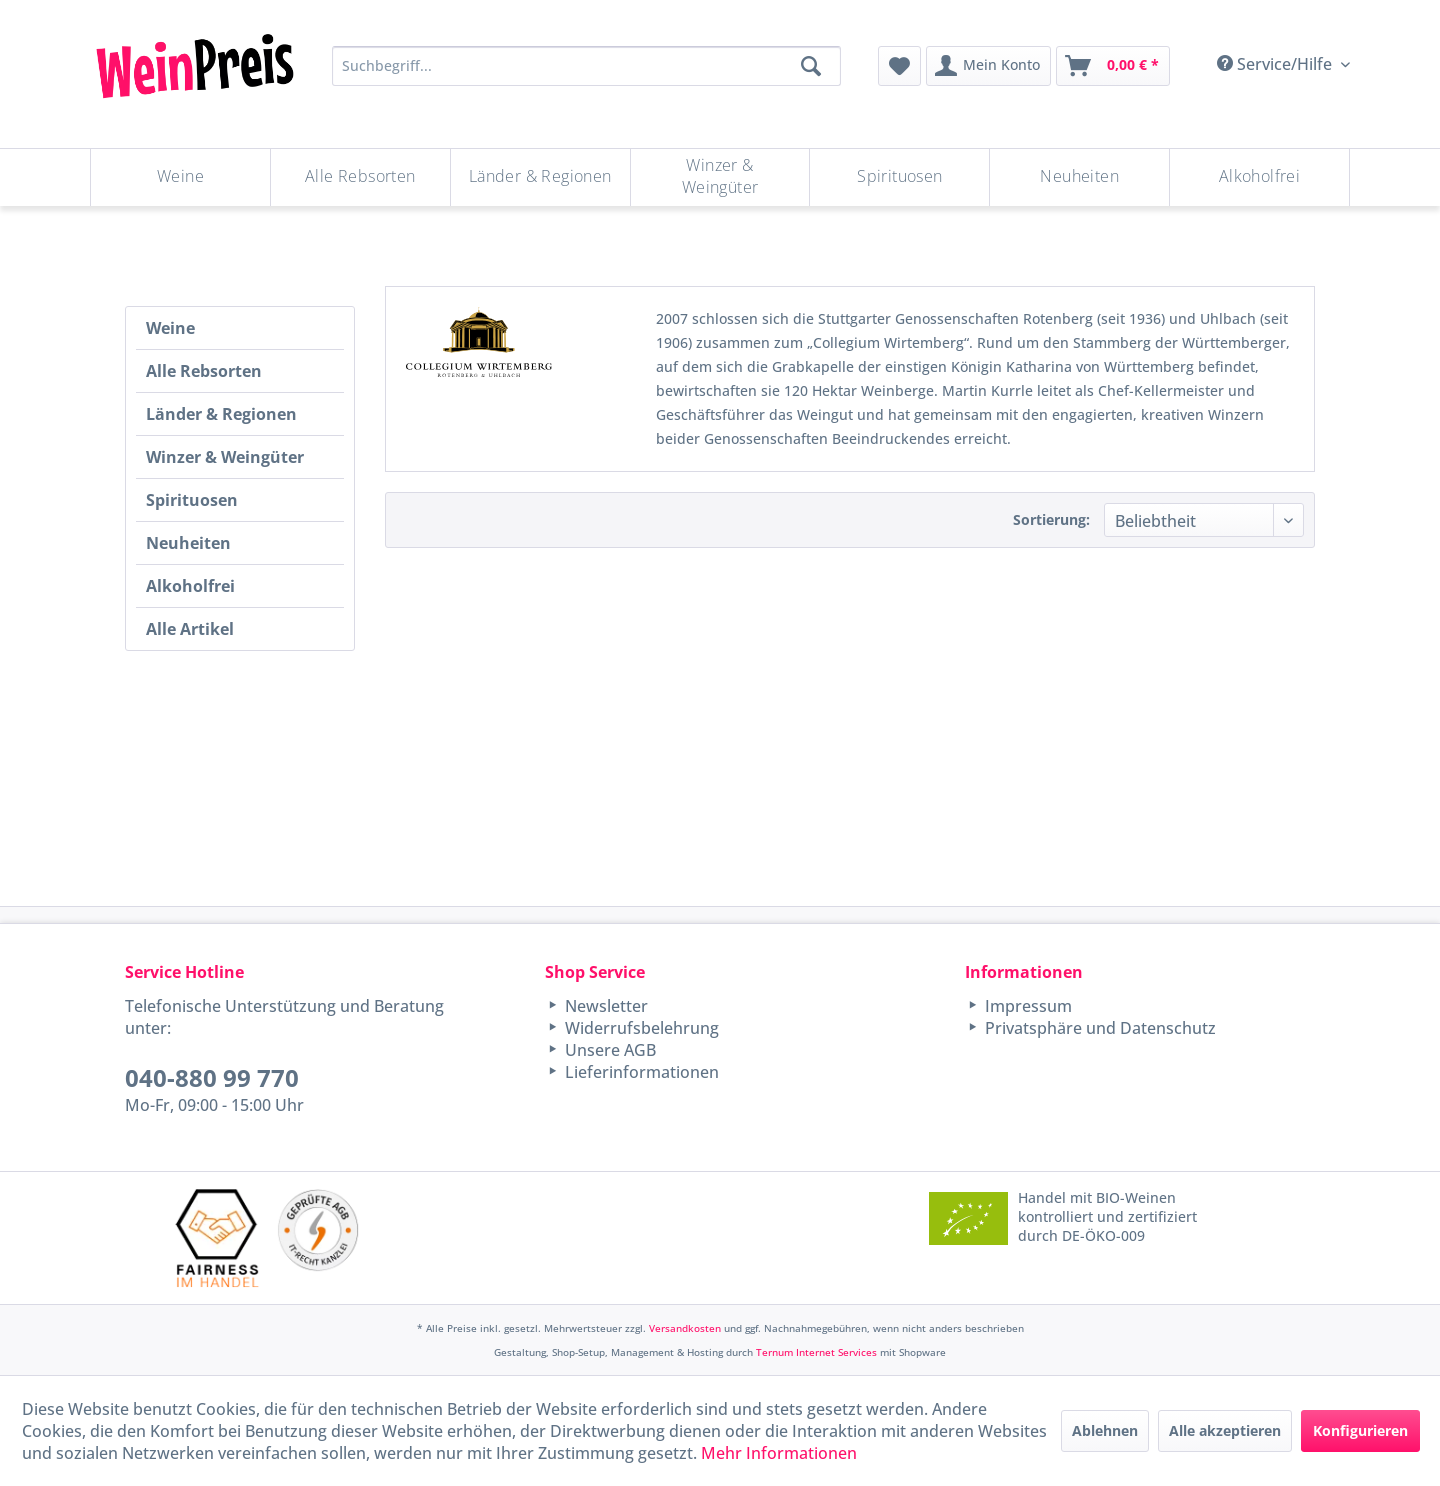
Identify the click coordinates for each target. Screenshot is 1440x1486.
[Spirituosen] (899, 177)
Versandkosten (685, 1328)
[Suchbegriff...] (586, 66)
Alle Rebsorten (204, 371)
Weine (170, 328)
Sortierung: (1051, 519)
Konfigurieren (1360, 1430)
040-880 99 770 (212, 1077)
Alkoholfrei (190, 586)
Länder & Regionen (221, 414)
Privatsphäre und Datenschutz (1098, 1028)
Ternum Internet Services (816, 1352)
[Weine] (180, 177)
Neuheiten (188, 543)
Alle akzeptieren (1225, 1430)
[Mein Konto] (988, 66)
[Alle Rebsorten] (360, 177)
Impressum (1026, 1006)
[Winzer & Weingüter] (720, 177)
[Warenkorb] (1113, 66)
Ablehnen (1105, 1430)
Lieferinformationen (640, 1072)
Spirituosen (192, 500)
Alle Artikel (190, 629)
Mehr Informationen (779, 1453)
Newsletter (604, 1006)
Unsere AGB (608, 1050)
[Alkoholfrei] (1259, 177)
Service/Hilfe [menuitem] (1276, 64)
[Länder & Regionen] (540, 177)
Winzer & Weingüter (225, 457)
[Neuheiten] (1079, 177)
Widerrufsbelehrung (640, 1028)
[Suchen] (811, 66)
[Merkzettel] (899, 66)
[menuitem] (899, 66)
